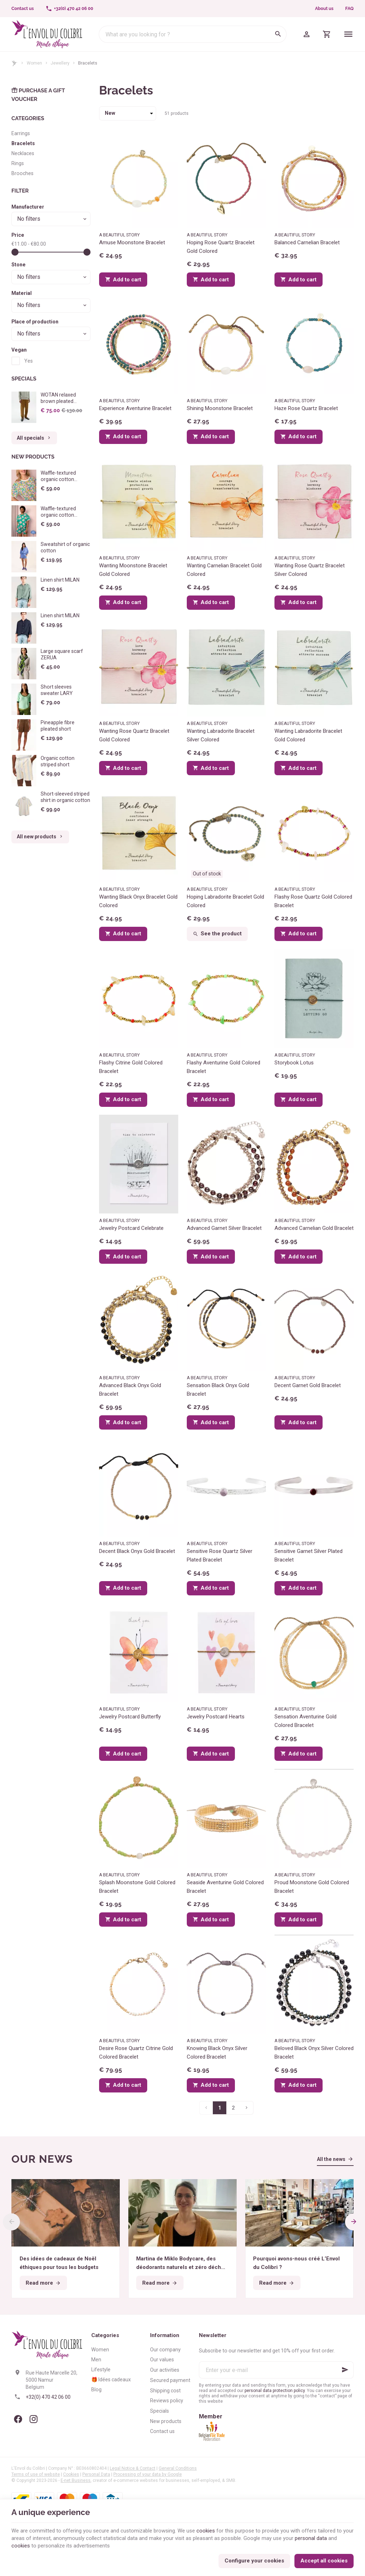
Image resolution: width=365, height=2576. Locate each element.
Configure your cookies (254, 2560)
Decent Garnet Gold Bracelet (307, 1385)
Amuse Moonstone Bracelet (132, 242)
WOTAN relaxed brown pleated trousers (58, 398)
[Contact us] (23, 8)
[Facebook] (17, 2419)
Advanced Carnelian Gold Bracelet (314, 1228)
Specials (23, 378)
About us (324, 8)
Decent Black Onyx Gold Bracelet (137, 1551)
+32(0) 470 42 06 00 (48, 2397)
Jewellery (60, 63)
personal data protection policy (275, 2390)
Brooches (22, 173)
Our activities (164, 2370)
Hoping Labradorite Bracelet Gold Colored (225, 901)
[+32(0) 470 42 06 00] (69, 8)
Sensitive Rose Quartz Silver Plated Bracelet (219, 1555)
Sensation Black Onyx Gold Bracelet (218, 1389)
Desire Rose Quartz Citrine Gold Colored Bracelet (136, 2052)
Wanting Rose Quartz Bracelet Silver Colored (309, 569)
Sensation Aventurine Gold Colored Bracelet (305, 1720)
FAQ (349, 8)
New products (33, 457)
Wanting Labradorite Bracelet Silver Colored (221, 735)
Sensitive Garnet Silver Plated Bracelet (308, 1555)
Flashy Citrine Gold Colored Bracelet (131, 1066)
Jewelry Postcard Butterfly (130, 1716)
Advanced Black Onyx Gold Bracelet (130, 1389)
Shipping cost (165, 2390)
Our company (165, 2349)
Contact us (162, 2431)
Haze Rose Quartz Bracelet (306, 408)
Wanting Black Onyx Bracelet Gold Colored (138, 901)
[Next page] (246, 2108)
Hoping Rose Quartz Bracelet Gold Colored (221, 246)
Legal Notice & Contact (132, 2468)
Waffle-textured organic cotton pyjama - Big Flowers (64, 515)
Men (96, 2359)
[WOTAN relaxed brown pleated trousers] (23, 407)
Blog (96, 2389)
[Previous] (11, 2221)
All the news (331, 2159)
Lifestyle (100, 2369)
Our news (42, 2159)
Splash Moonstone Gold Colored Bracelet (137, 1886)
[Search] (278, 34)
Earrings (20, 133)
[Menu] (348, 34)
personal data (311, 2538)
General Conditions (178, 2468)
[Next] (353, 2221)
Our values (162, 2359)
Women (34, 63)
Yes (28, 361)
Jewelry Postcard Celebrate (131, 1228)
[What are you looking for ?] (193, 34)
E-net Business (76, 2480)
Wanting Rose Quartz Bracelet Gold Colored (134, 735)
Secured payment (170, 2380)
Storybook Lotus (294, 1062)
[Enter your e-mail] (276, 2369)
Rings (17, 163)
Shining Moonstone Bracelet (220, 408)
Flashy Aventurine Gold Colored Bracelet (223, 1066)
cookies (205, 2531)
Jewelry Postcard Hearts (216, 1716)
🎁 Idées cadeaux (111, 2379)
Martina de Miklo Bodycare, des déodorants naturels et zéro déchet (181, 2263)
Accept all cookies (324, 2560)
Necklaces (22, 153)
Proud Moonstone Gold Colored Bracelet (311, 1886)
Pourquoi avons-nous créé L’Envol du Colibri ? (296, 2262)
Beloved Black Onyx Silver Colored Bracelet (314, 2052)
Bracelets (23, 143)
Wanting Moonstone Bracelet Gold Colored (133, 569)
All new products (40, 836)
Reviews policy (166, 2400)
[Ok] (345, 2369)
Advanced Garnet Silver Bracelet (224, 1228)
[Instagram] (33, 2419)
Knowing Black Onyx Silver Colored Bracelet (217, 2052)
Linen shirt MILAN (60, 580)
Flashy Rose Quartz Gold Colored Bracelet (313, 901)
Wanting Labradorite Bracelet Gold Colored (308, 735)
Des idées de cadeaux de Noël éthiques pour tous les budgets (59, 2262)
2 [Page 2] (233, 2108)
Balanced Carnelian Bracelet (307, 242)
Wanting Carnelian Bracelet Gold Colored (224, 569)
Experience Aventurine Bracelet (135, 408)
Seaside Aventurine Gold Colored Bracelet (225, 1886)
